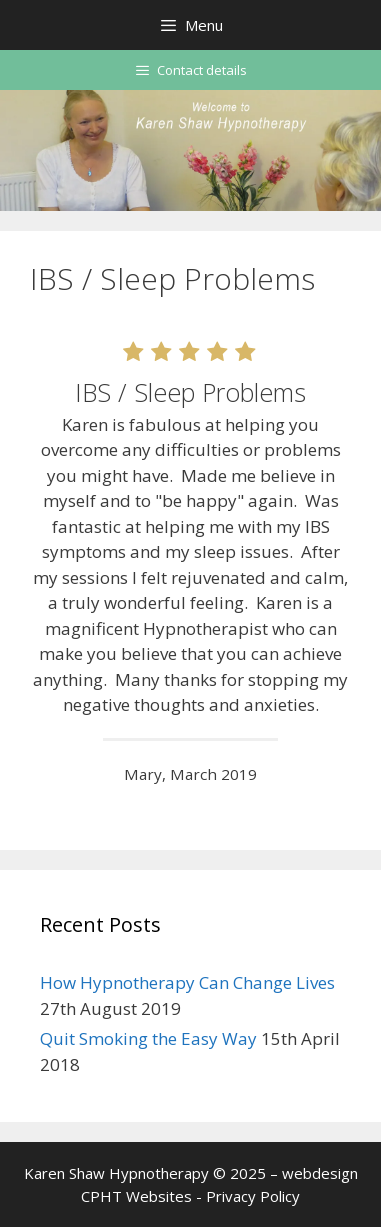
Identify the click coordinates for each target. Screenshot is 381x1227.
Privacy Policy (253, 1196)
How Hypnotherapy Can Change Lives (187, 982)
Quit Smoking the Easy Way (148, 1038)
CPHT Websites (136, 1196)
